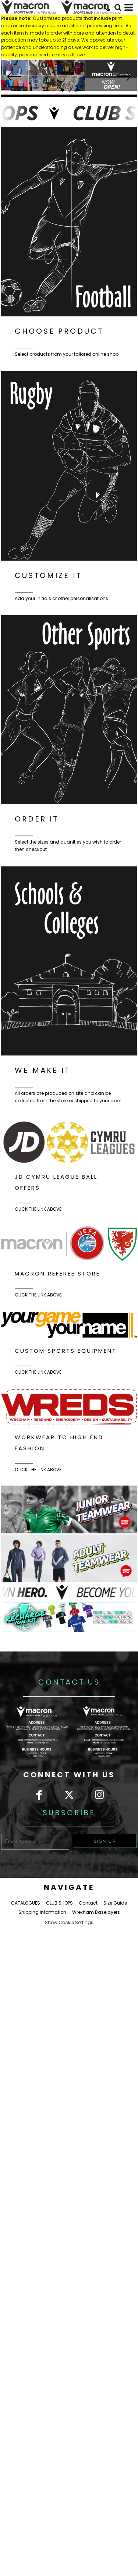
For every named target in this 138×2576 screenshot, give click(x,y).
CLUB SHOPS (59, 1903)
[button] (69, 75)
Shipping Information (42, 1912)
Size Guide (115, 1903)
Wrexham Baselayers (96, 1912)
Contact (88, 1903)
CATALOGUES (25, 1903)
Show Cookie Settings (69, 1922)
